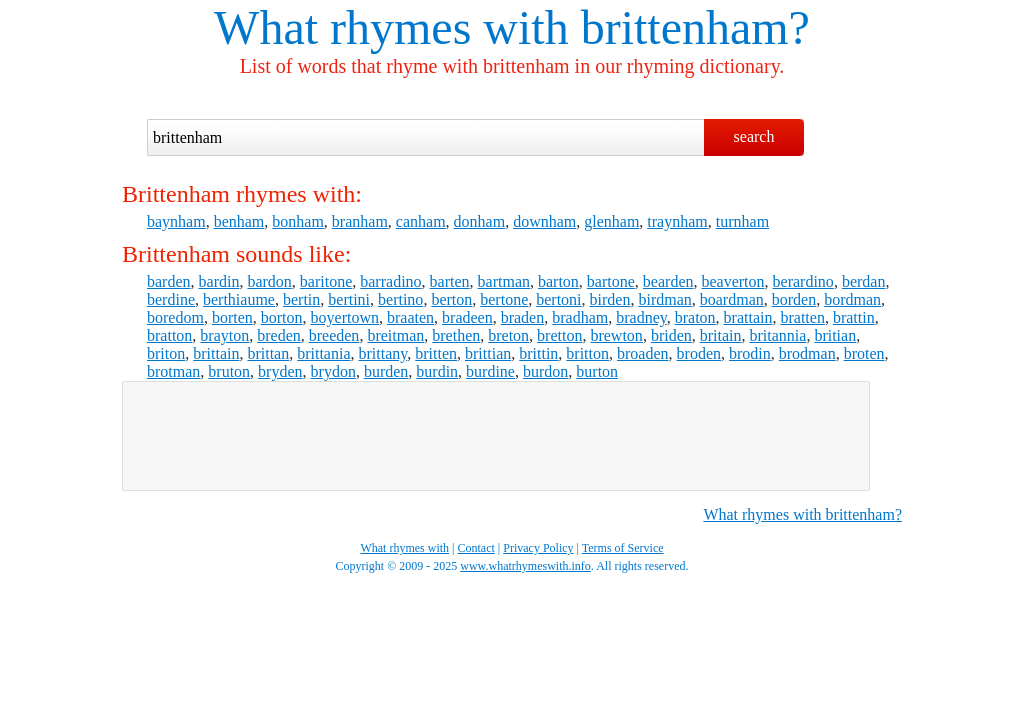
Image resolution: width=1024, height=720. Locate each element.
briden (671, 335)
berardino (803, 281)
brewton (616, 335)
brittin (538, 353)
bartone (611, 281)
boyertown (345, 317)
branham (360, 221)
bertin (301, 299)
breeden (334, 335)
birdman (664, 299)
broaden (643, 353)
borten (232, 317)
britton (587, 353)
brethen (456, 335)
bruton (229, 371)
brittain (216, 353)
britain (721, 335)
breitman (395, 335)
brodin (750, 353)
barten (450, 281)
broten (864, 353)
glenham (611, 221)
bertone (504, 299)
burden (386, 371)
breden (279, 335)
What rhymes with (391, 27)
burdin (437, 371)
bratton (169, 335)
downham (544, 221)
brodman (807, 353)
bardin (219, 281)
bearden (668, 281)
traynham (677, 221)
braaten (410, 317)
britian (835, 335)
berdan (864, 281)
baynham (176, 221)
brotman (173, 371)
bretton (559, 335)
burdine (490, 371)
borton (282, 317)
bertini (349, 299)
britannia (778, 335)
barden (169, 281)
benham (239, 221)
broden (699, 353)
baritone (326, 281)
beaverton (732, 281)
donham (480, 221)
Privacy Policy (538, 548)
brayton (224, 335)
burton (597, 371)
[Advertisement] (496, 436)
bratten (802, 317)
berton (451, 299)
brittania (323, 353)
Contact (476, 548)
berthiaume (239, 299)
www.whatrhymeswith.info (525, 566)
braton (695, 317)
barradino (390, 281)
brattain (748, 317)
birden (610, 299)
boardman (732, 299)
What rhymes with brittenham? (802, 514)
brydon (333, 371)
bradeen (467, 317)
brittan (268, 353)
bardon (269, 281)
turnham (742, 221)
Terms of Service (623, 548)
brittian (488, 353)
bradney (641, 317)
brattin (854, 317)
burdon (545, 371)
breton (508, 335)
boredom (175, 317)
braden (523, 317)
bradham (580, 317)
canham (421, 221)
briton (166, 353)
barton (558, 281)
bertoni (558, 299)
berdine (171, 299)
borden (794, 299)
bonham (298, 221)
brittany (383, 353)
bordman (852, 299)
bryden (280, 371)
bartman (504, 281)
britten (436, 353)
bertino (400, 299)
